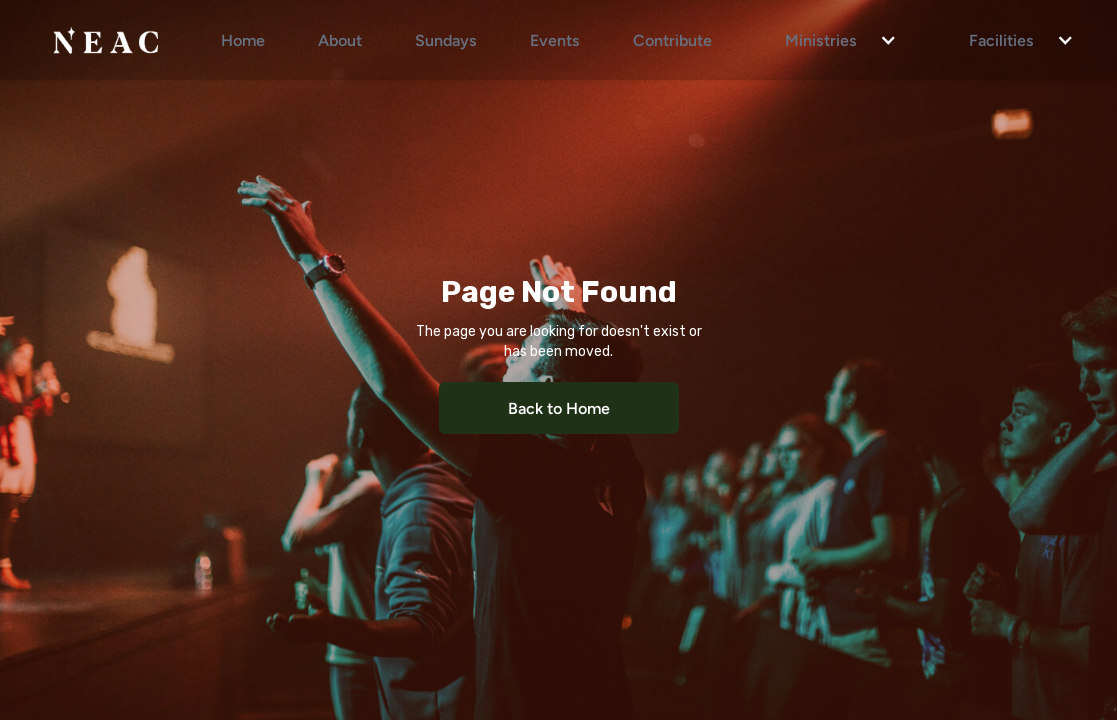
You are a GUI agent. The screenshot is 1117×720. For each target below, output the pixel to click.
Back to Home (559, 407)
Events (555, 39)
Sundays (446, 39)
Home (243, 39)
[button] (831, 40)
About (340, 39)
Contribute (672, 39)
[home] (105, 40)
